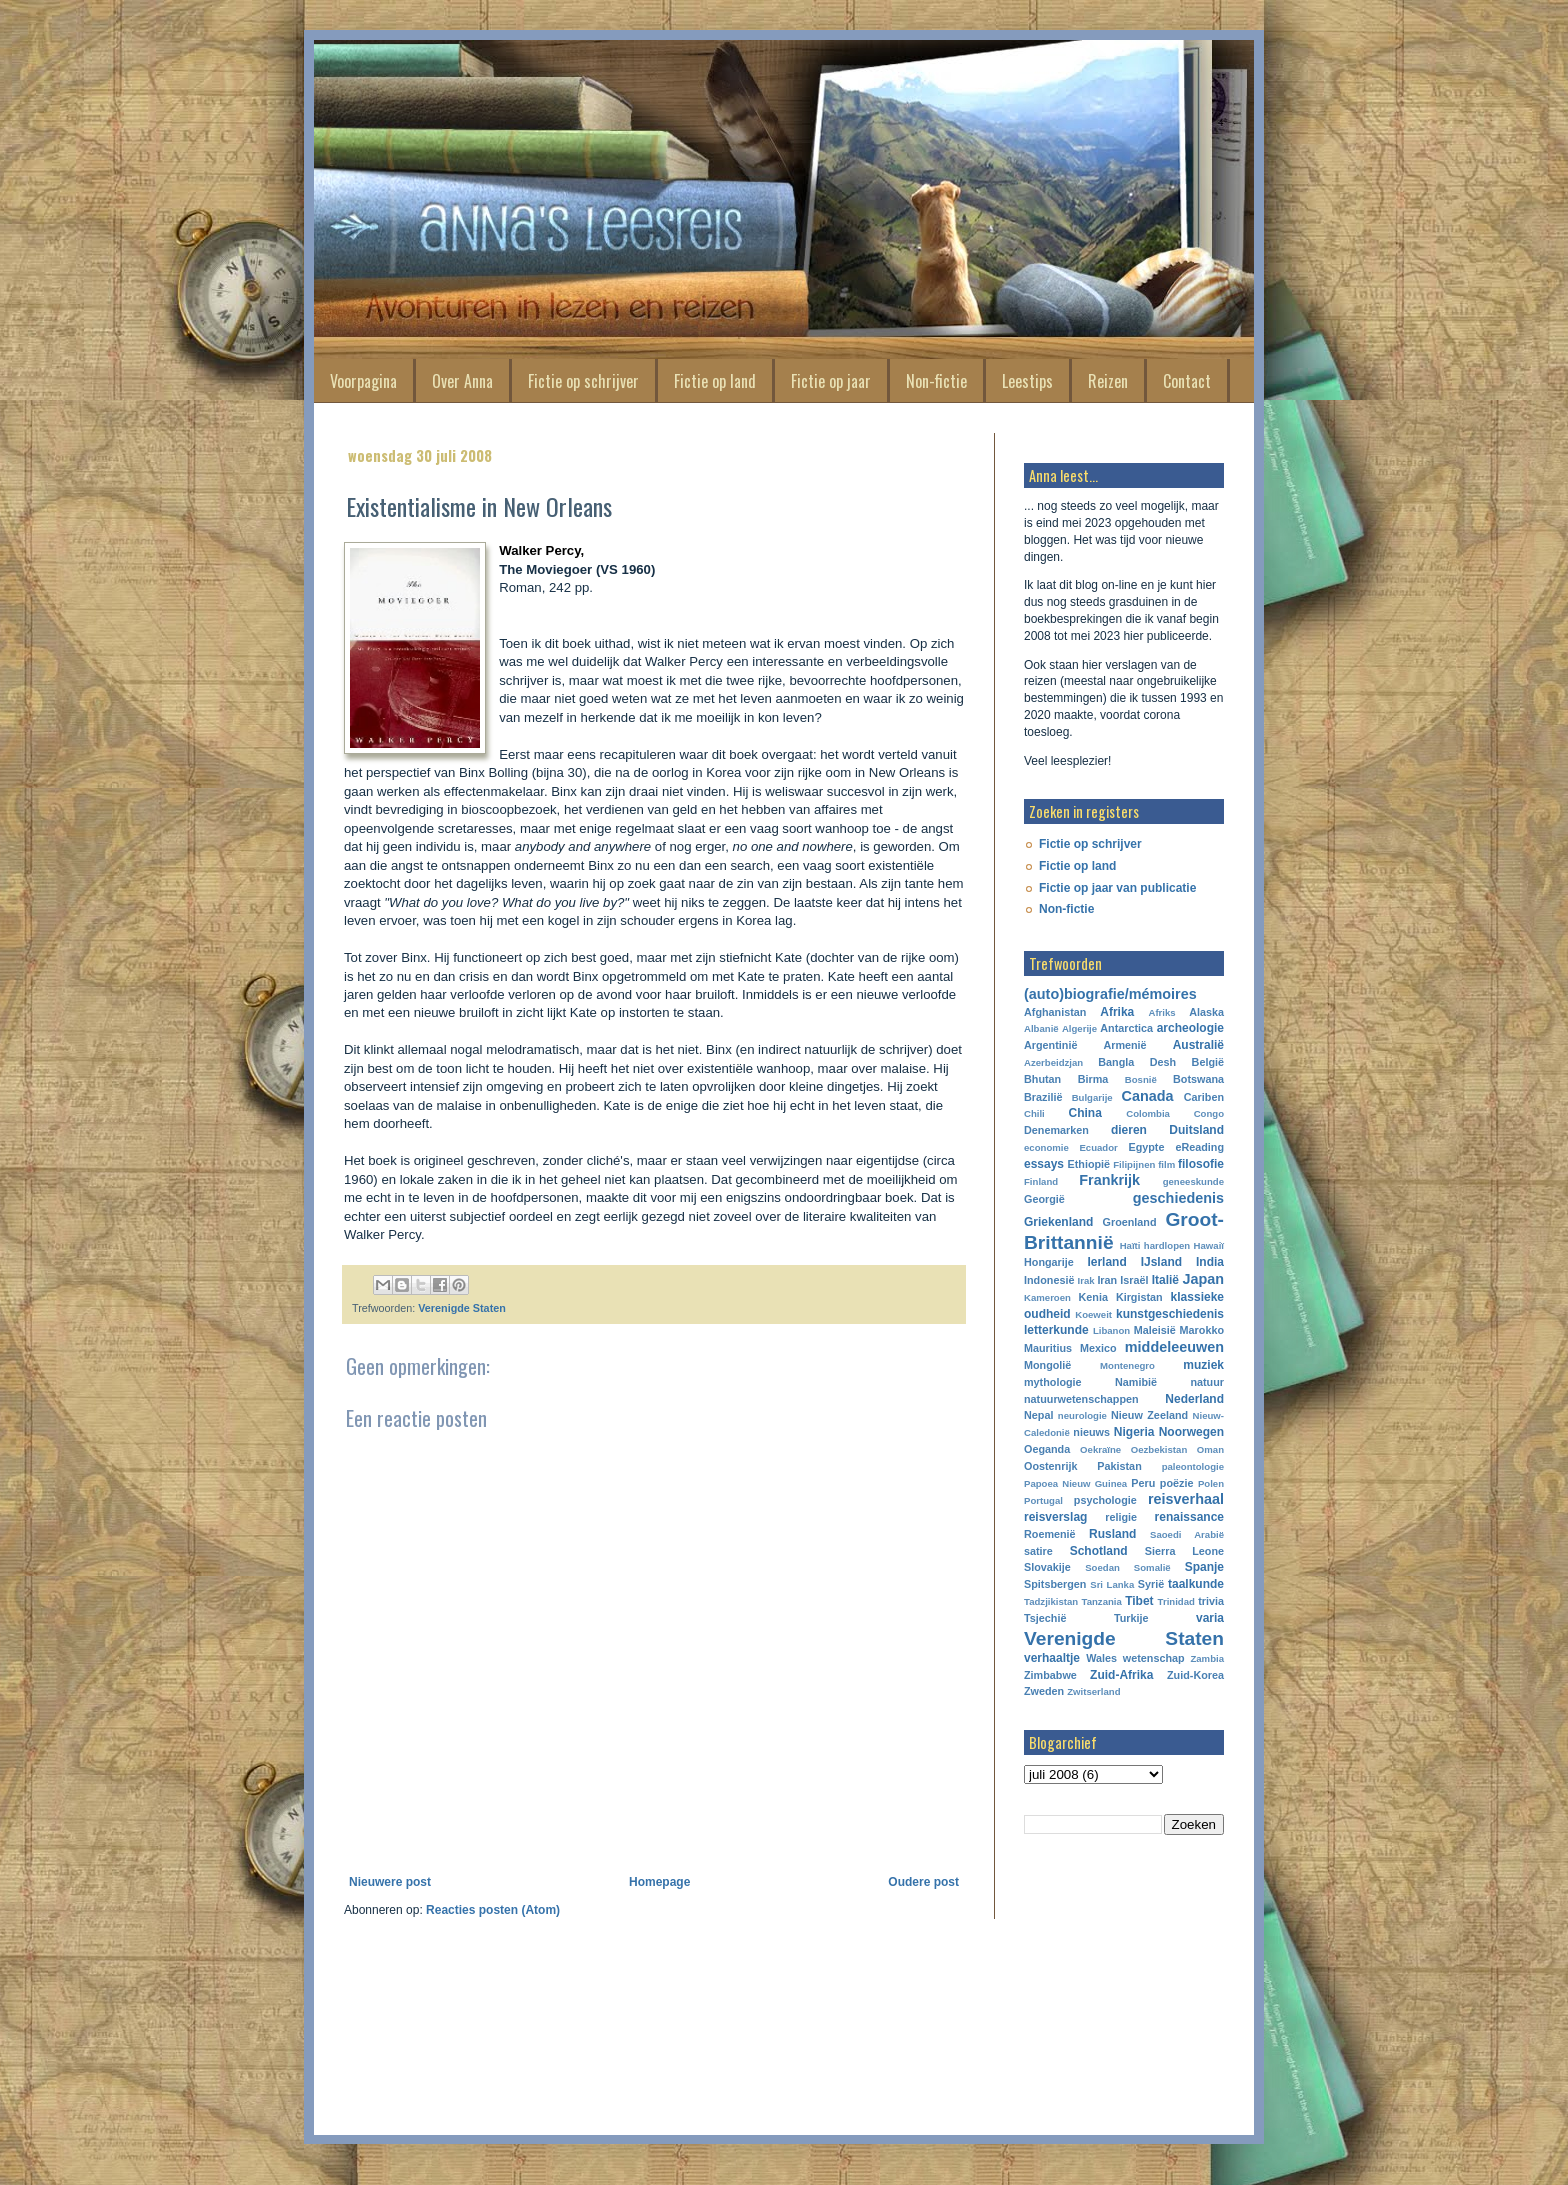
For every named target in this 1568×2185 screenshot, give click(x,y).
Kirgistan (1139, 1297)
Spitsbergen (1055, 1584)
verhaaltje (1052, 1658)
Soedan (1102, 1567)
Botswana (1198, 1079)
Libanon (1111, 1330)
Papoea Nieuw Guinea (1075, 1483)
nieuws (1091, 1432)
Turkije (1131, 1618)
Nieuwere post (390, 1882)
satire (1038, 1551)
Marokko (1202, 1330)
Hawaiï (1209, 1245)
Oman (1210, 1449)
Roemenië (1050, 1534)
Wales (1101, 1658)
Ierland (1106, 1262)
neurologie (1082, 1415)
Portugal (1043, 1500)
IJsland (1161, 1262)
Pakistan (1119, 1466)
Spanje (1204, 1567)
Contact (1187, 381)
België (1208, 1062)
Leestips (1027, 381)
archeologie (1190, 1028)
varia (1210, 1618)
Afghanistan (1055, 1012)
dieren (1129, 1130)
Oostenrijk (1050, 1466)
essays (1044, 1164)
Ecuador (1098, 1147)
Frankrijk (1109, 1180)
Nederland (1194, 1399)
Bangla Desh (1137, 1062)
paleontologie (1193, 1466)
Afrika (1117, 1012)
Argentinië (1050, 1045)
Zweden (1044, 1691)
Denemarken (1056, 1130)
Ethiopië (1089, 1164)
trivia (1211, 1601)
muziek (1203, 1365)
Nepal (1038, 1415)
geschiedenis (1178, 1198)
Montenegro (1127, 1365)
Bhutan (1042, 1079)
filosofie (1201, 1164)
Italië (1165, 1280)
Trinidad (1176, 1601)
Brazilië (1043, 1097)
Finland (1041, 1181)
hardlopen (1167, 1245)
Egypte (1146, 1147)
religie (1121, 1517)
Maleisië (1155, 1330)
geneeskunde (1193, 1181)
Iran (1107, 1280)
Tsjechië (1045, 1618)
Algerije (1079, 1028)
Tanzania (1102, 1601)
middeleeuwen (1174, 1347)
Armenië (1124, 1045)
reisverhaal (1186, 1499)
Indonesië (1049, 1280)
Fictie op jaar (831, 381)
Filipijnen (1134, 1164)
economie (1046, 1147)
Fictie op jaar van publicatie (1117, 888)
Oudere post (923, 1882)
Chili (1034, 1113)
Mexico (1098, 1348)
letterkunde (1056, 1330)
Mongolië (1047, 1365)
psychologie (1105, 1500)
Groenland (1130, 1222)
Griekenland (1058, 1222)
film (1166, 1164)
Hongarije (1049, 1262)
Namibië (1136, 1382)
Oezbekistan (1159, 1449)
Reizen (1108, 381)
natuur (1207, 1382)
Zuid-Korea (1195, 1675)
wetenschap (1154, 1658)
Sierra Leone (1184, 1551)
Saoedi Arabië (1187, 1534)
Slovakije (1047, 1567)
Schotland (1099, 1551)
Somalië (1152, 1567)
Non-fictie (936, 381)
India (1210, 1262)
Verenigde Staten (462, 1308)
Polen (1211, 1483)
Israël (1134, 1280)
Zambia (1207, 1658)
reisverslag (1055, 1517)
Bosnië (1141, 1079)
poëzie (1177, 1483)
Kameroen (1047, 1297)
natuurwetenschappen (1081, 1399)
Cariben (1204, 1097)
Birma (1093, 1079)
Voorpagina (363, 381)
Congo (1209, 1113)
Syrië (1151, 1584)
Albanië (1041, 1028)
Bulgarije (1092, 1097)
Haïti (1130, 1245)
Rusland (1112, 1534)
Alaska (1206, 1012)
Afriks (1161, 1012)
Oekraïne (1100, 1449)
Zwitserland (1093, 1691)
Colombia (1148, 1113)
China (1085, 1113)
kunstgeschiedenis (1170, 1314)
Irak (1086, 1280)
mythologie (1053, 1382)
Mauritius (1048, 1348)
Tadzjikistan (1051, 1601)
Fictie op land (715, 381)
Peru (1143, 1483)
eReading (1199, 1147)
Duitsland (1196, 1130)
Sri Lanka (1112, 1584)
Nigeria (1134, 1432)
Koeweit (1093, 1314)
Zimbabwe (1050, 1675)
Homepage (659, 1882)
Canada (1148, 1096)
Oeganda (1047, 1449)
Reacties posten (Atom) (493, 1910)
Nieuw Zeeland (1149, 1415)
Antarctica (1126, 1028)
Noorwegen (1191, 1432)
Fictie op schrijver (583, 381)
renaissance (1189, 1517)
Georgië (1044, 1199)
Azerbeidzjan (1053, 1062)
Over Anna (462, 381)
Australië (1198, 1045)
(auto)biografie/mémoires (1110, 994)
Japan (1203, 1279)
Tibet (1139, 1601)
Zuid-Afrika (1121, 1675)
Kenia (1093, 1297)
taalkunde (1196, 1584)
